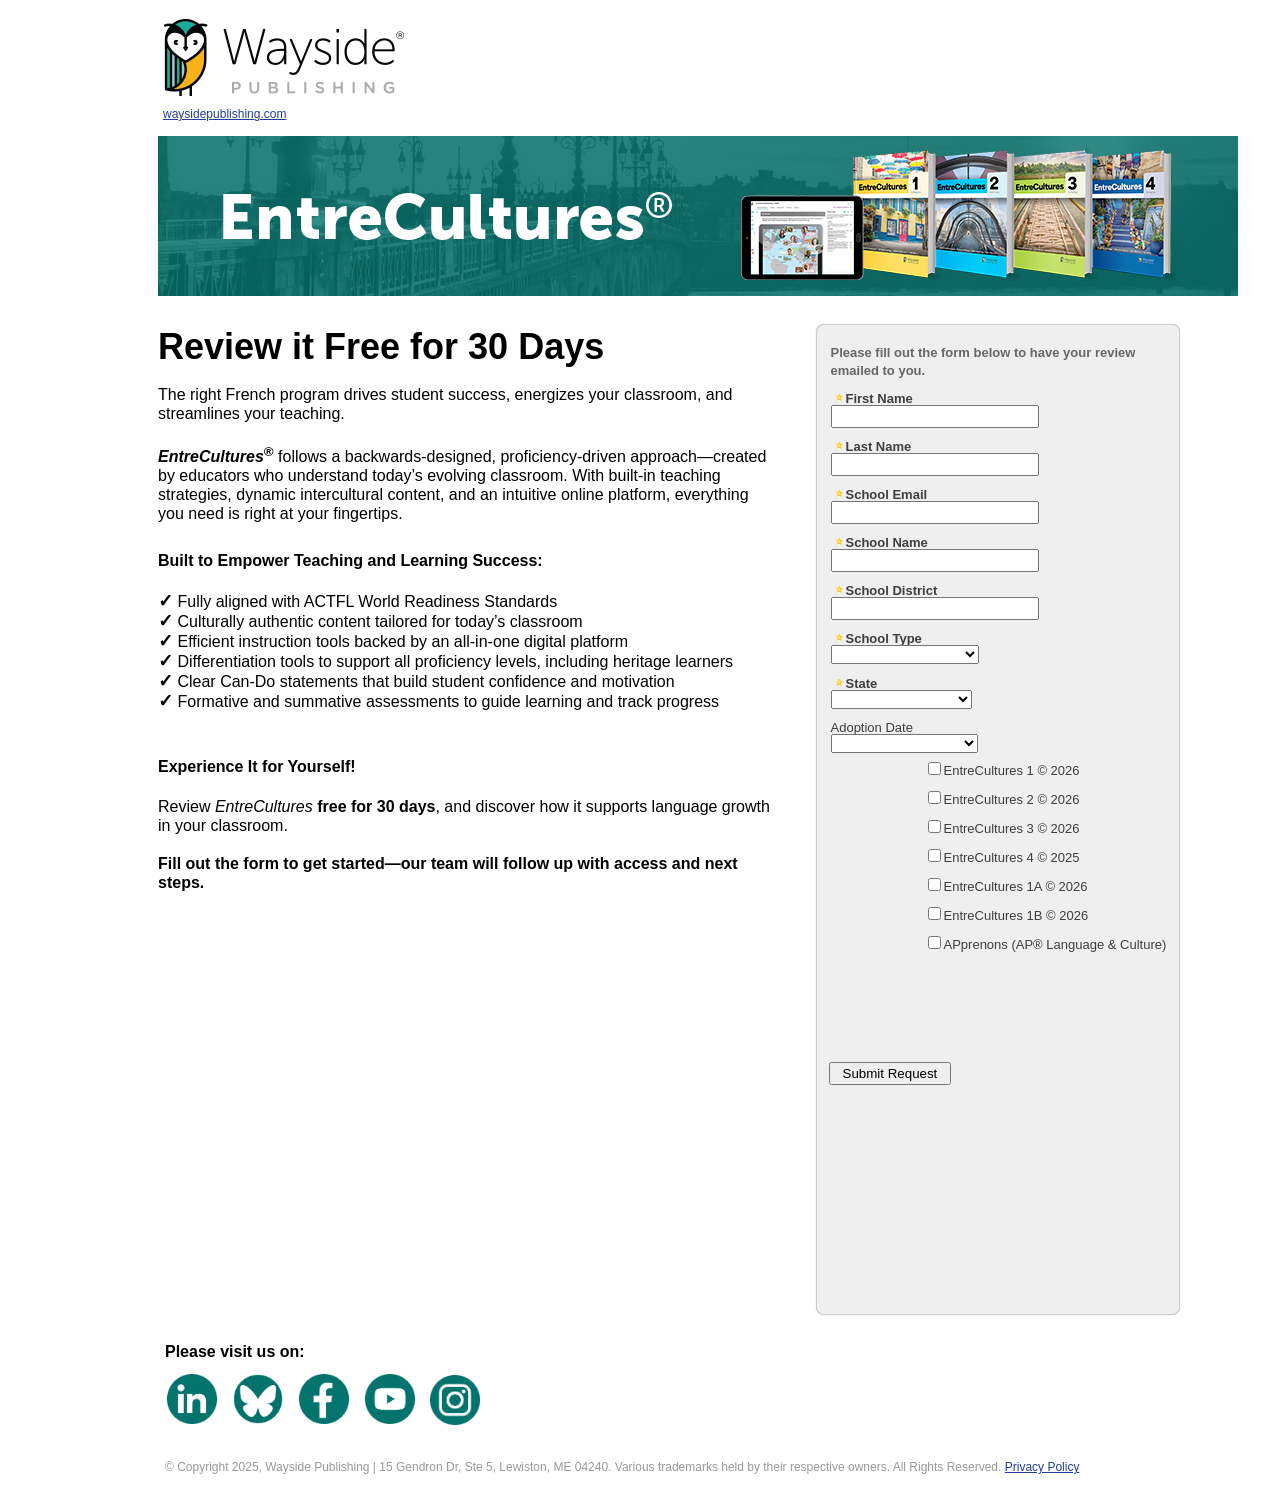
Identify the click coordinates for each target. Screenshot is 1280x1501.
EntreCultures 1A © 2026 (1016, 886)
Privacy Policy (1042, 1467)
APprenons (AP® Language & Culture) (1055, 944)
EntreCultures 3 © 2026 (1012, 828)
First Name (879, 398)
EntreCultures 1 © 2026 (1012, 770)
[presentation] (976, 1001)
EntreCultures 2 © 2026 (1012, 799)
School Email (887, 494)
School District (892, 590)
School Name (887, 542)
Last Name (879, 446)
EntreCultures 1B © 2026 (1016, 915)
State (862, 683)
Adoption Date (872, 727)
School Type (884, 638)
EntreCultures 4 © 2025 (1012, 857)
